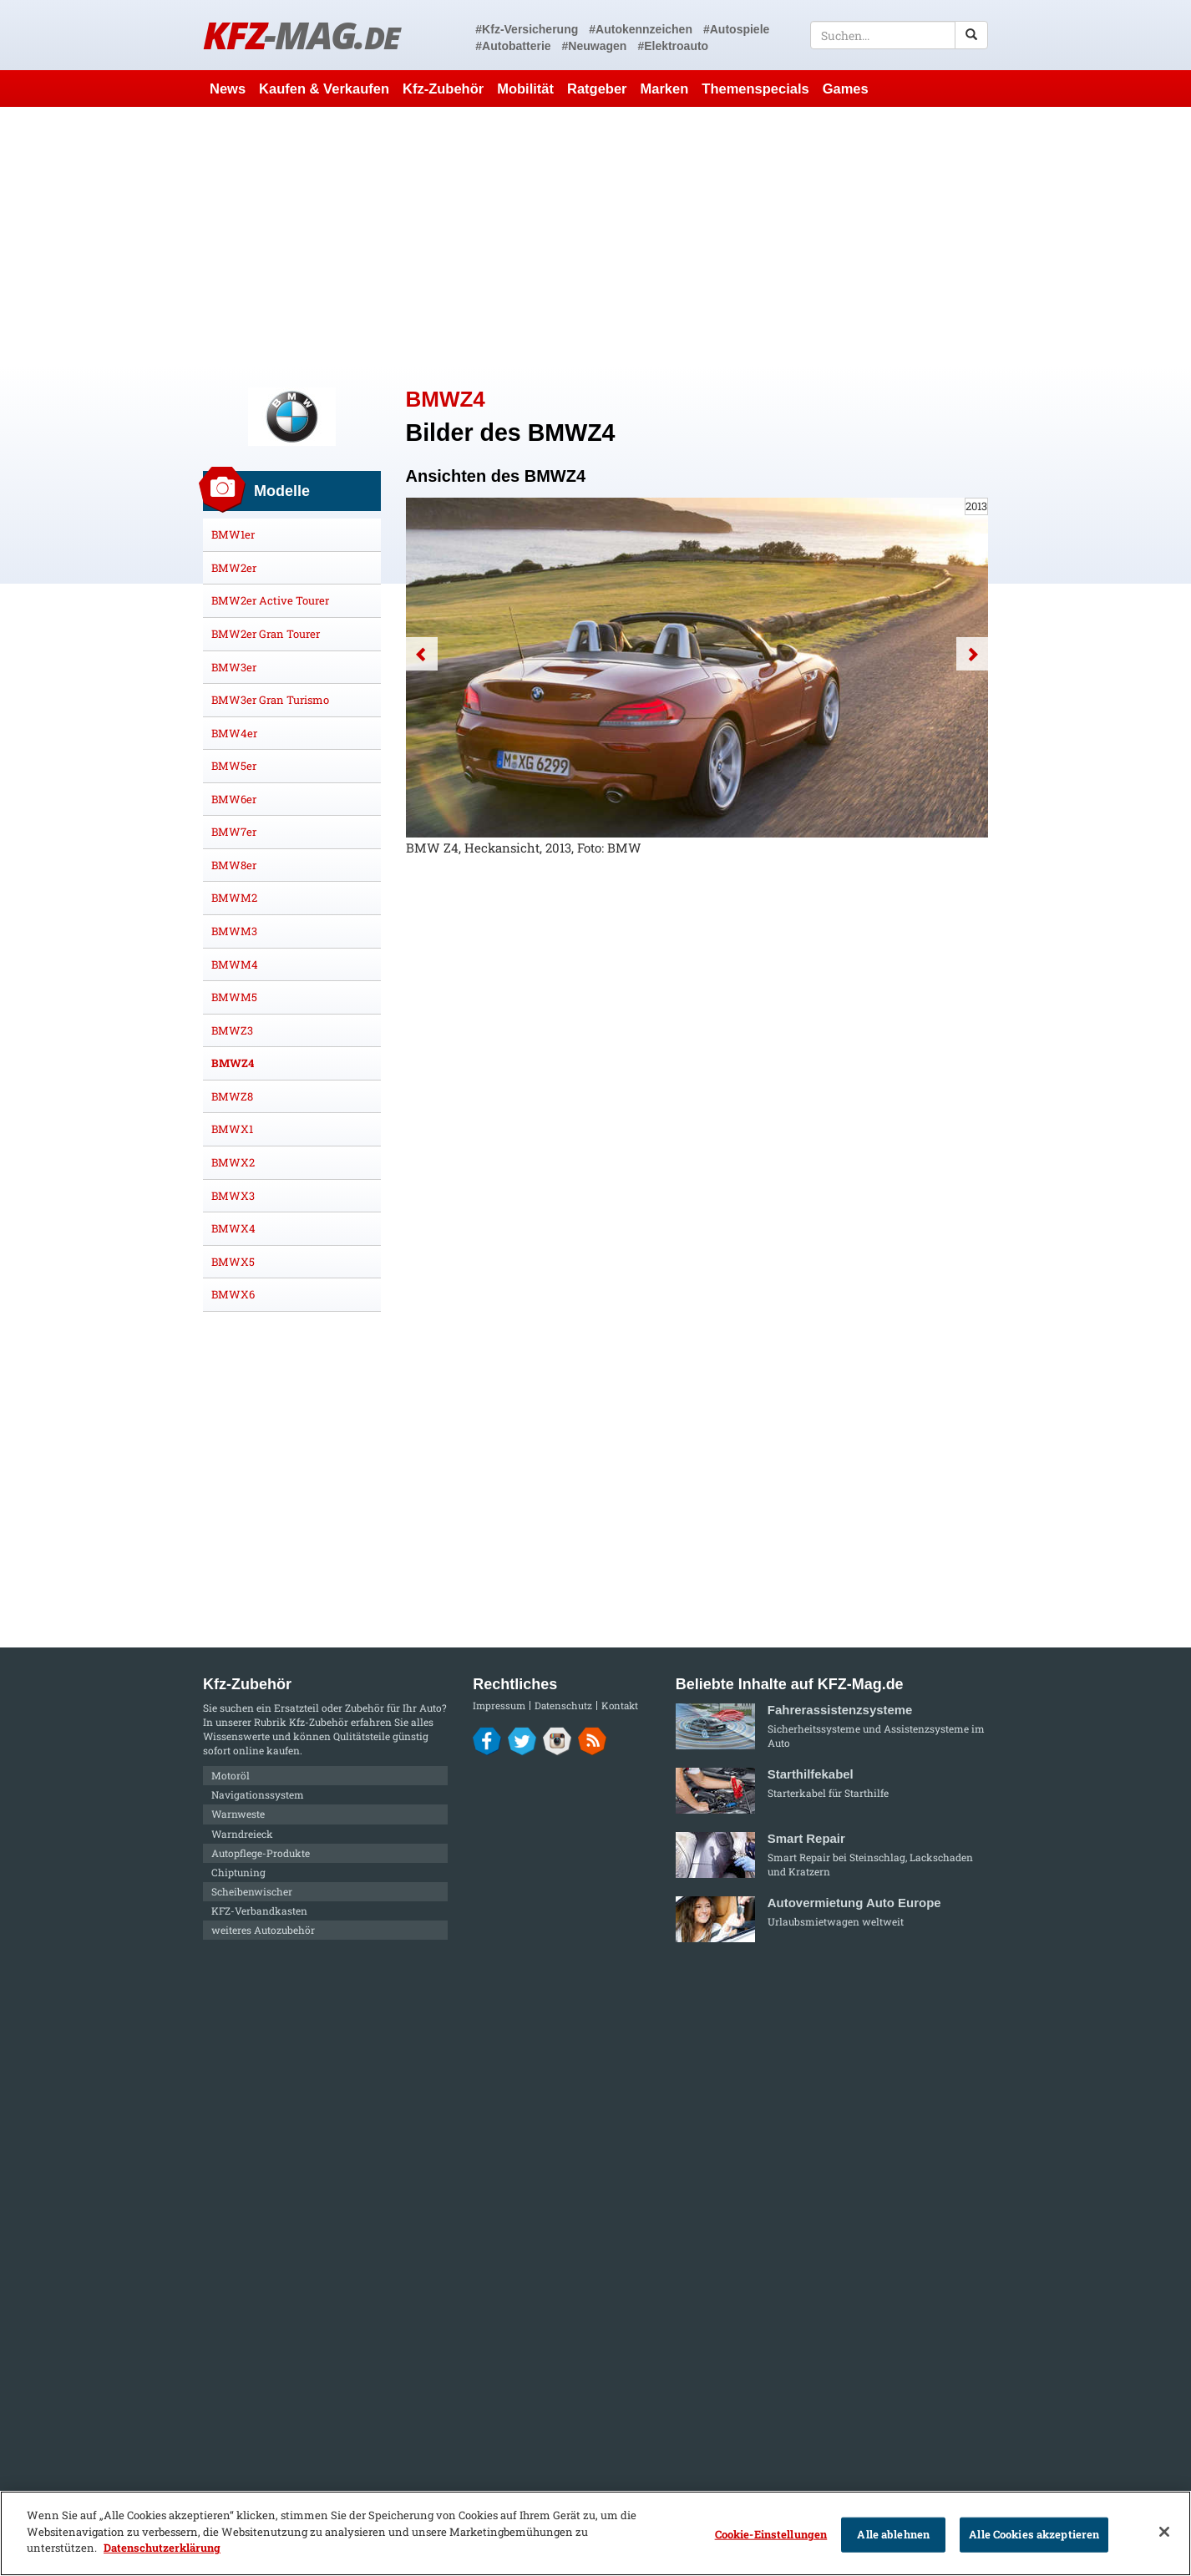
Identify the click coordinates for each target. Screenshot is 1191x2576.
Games (846, 88)
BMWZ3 (232, 1030)
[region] (595, 2533)
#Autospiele (736, 29)
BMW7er (233, 831)
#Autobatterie (512, 46)
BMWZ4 (232, 1062)
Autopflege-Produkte (260, 1853)
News (228, 88)
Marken (665, 88)
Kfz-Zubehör (443, 88)
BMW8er (233, 865)
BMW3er (233, 667)
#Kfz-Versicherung (526, 29)
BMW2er (233, 567)
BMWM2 (234, 897)
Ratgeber (597, 88)
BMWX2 (233, 1162)
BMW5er (233, 765)
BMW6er (233, 799)
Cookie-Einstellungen (771, 2534)
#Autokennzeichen (640, 29)
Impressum (499, 1705)
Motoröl (230, 1775)
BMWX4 (233, 1228)
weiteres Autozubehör (263, 1929)
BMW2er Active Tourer (270, 600)
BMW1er (233, 534)
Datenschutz (563, 1705)
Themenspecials (755, 88)
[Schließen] (1164, 2531)
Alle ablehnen (893, 2534)
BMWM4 (234, 964)
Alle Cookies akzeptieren (1034, 2534)
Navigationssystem (257, 1794)
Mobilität (525, 88)
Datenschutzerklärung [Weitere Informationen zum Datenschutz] (162, 2547)
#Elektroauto (672, 46)
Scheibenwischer (251, 1891)
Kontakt (619, 1705)
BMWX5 (233, 1261)
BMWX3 (233, 1195)
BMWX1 (232, 1128)
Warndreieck (242, 1833)
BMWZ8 (232, 1096)
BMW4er (234, 733)
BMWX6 (233, 1294)
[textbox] (899, 35)
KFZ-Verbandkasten (259, 1910)
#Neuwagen (594, 46)
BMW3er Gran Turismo (270, 699)
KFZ (301, 34)
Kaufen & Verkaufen (324, 88)
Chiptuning (238, 1872)
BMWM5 (234, 997)
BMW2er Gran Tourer (265, 633)
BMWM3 (234, 931)
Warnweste (238, 1813)
